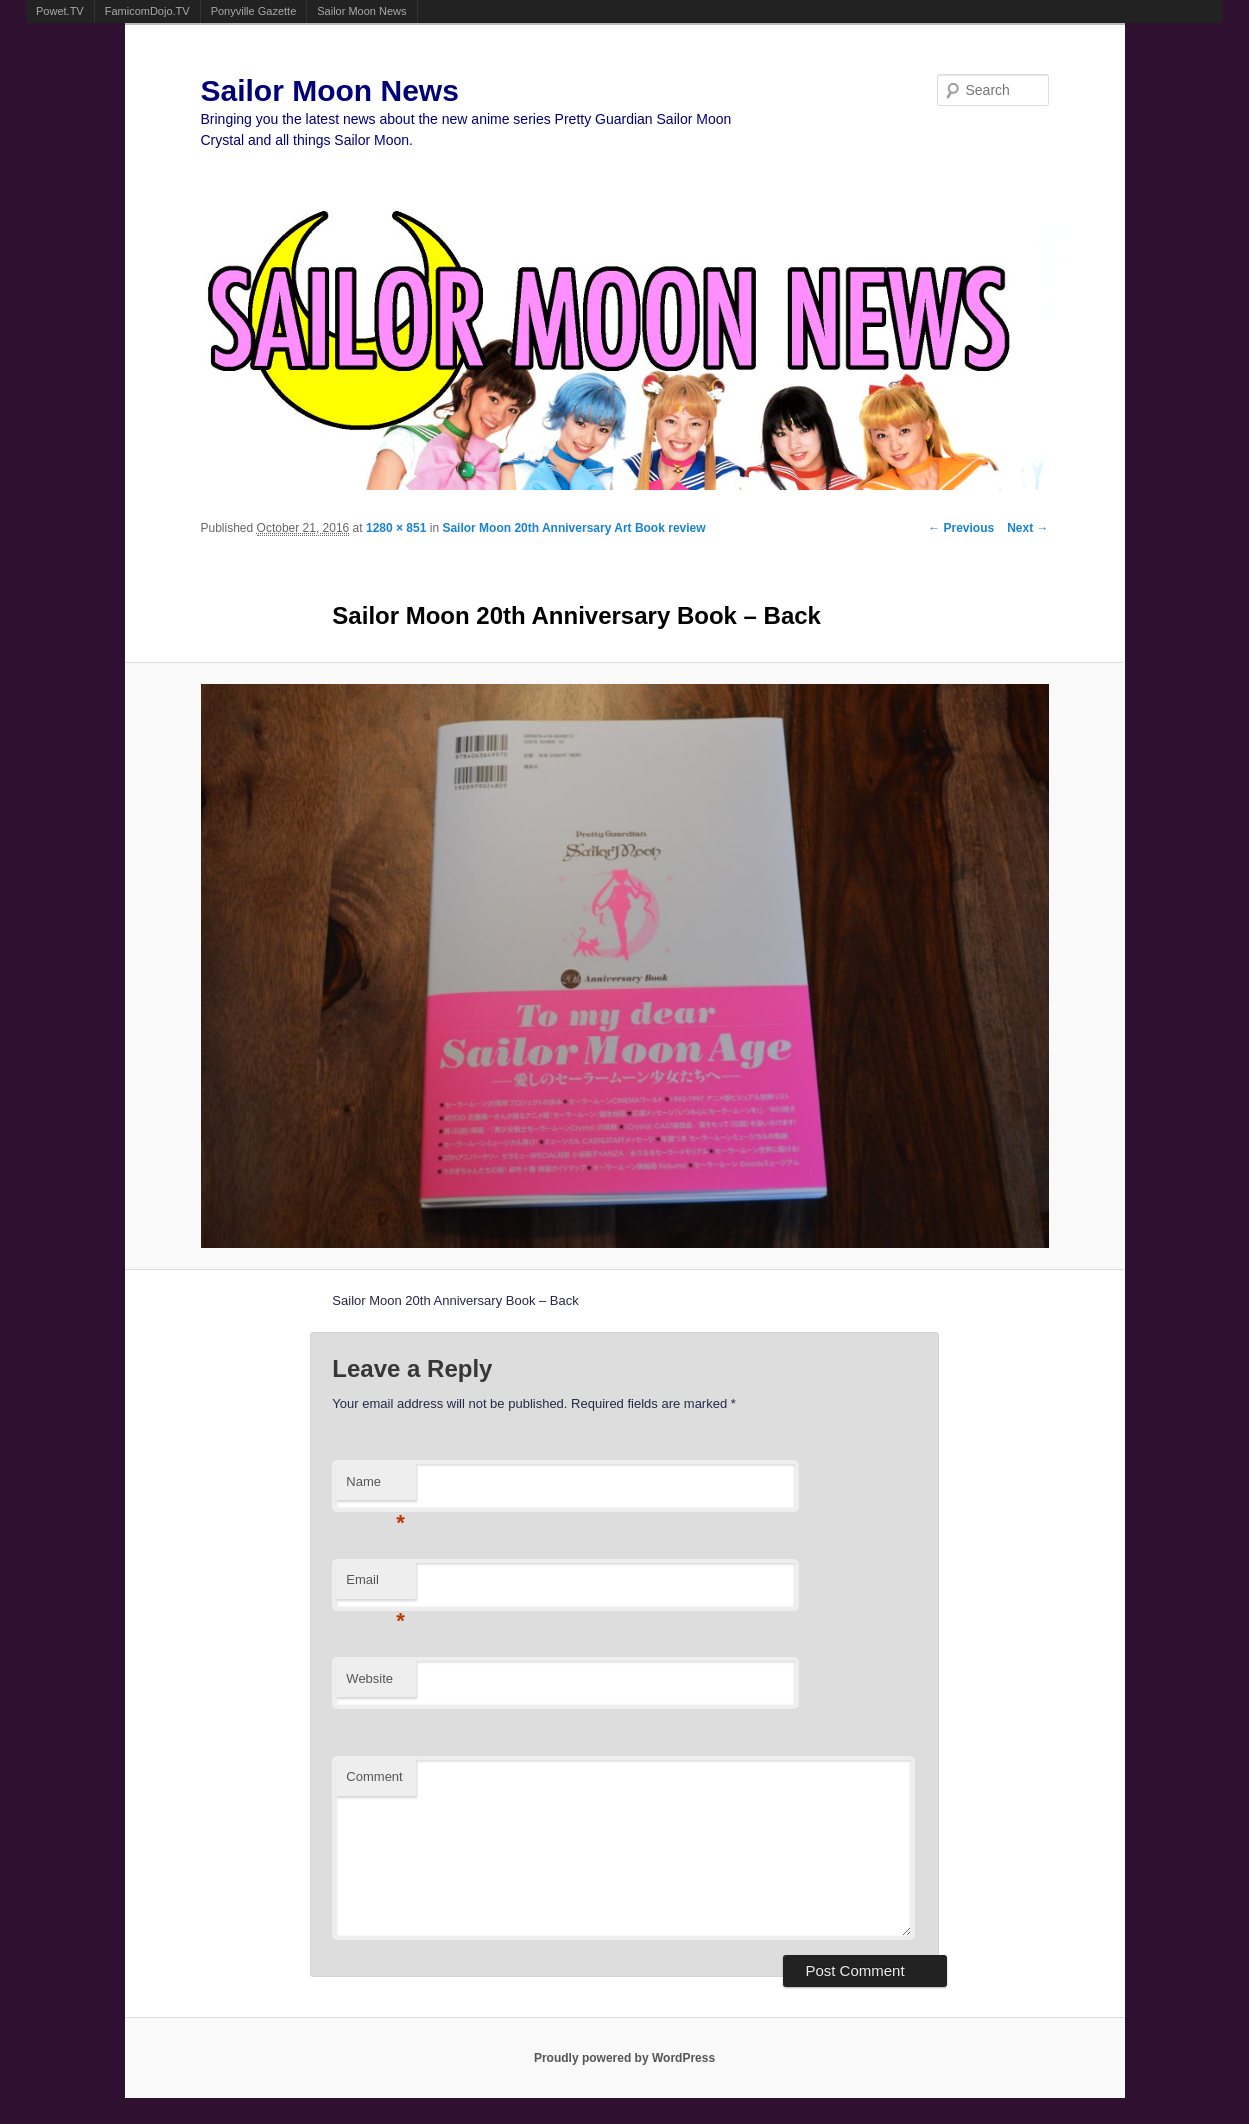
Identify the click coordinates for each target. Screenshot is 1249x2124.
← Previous (961, 528)
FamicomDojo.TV (147, 11)
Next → (1027, 528)
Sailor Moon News (361, 11)
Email (375, 1585)
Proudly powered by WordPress (624, 2058)
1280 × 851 (396, 528)
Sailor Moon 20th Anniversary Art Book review (573, 528)
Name (375, 1487)
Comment (374, 1776)
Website (369, 1678)
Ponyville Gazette (254, 11)
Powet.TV (60, 11)
